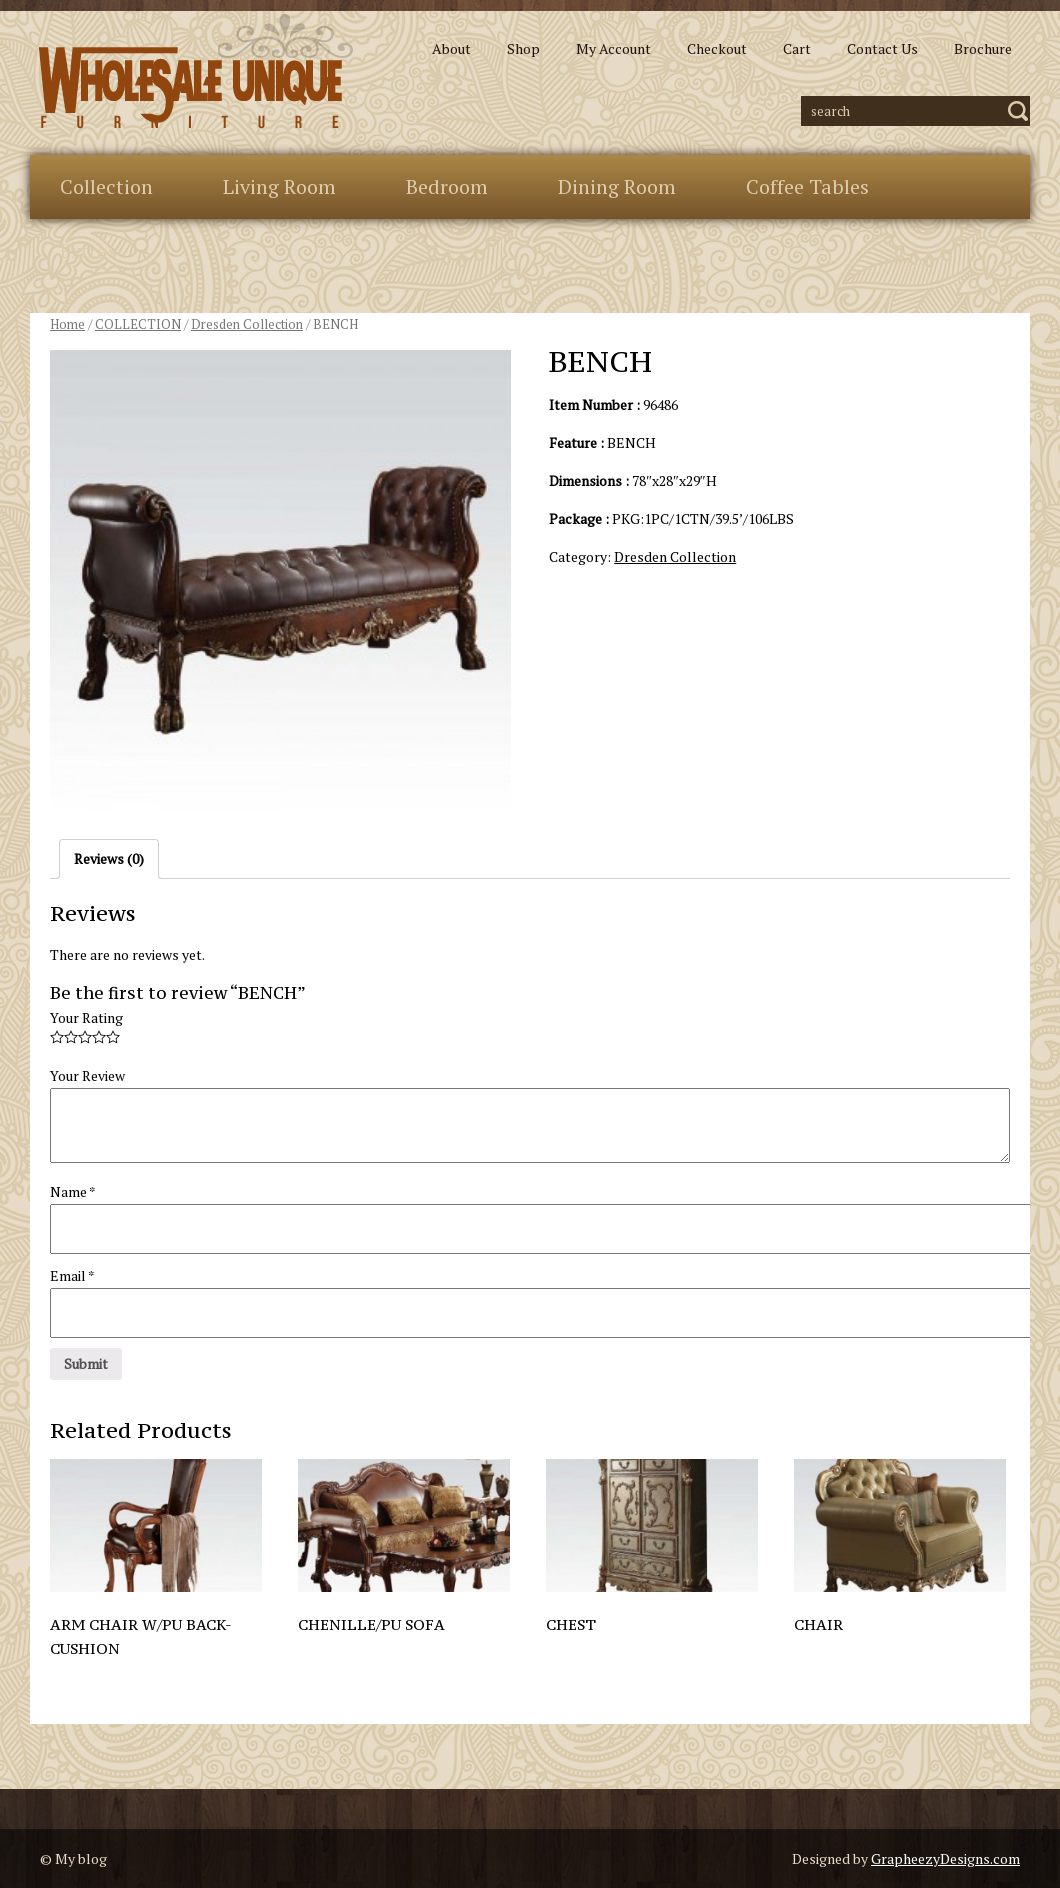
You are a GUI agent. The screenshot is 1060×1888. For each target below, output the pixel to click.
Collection (106, 186)
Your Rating (86, 1017)
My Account (613, 48)
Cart (797, 48)
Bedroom (447, 186)
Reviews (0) (109, 858)
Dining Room (617, 186)
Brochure (983, 48)
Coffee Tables (807, 186)
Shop (523, 48)
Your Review (87, 1075)
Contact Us (882, 48)
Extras (88, 250)
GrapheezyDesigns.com (945, 1858)
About (451, 48)
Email (72, 1275)
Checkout (717, 48)
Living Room (279, 186)
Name (73, 1191)
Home (67, 324)
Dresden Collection (247, 324)
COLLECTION (138, 324)
